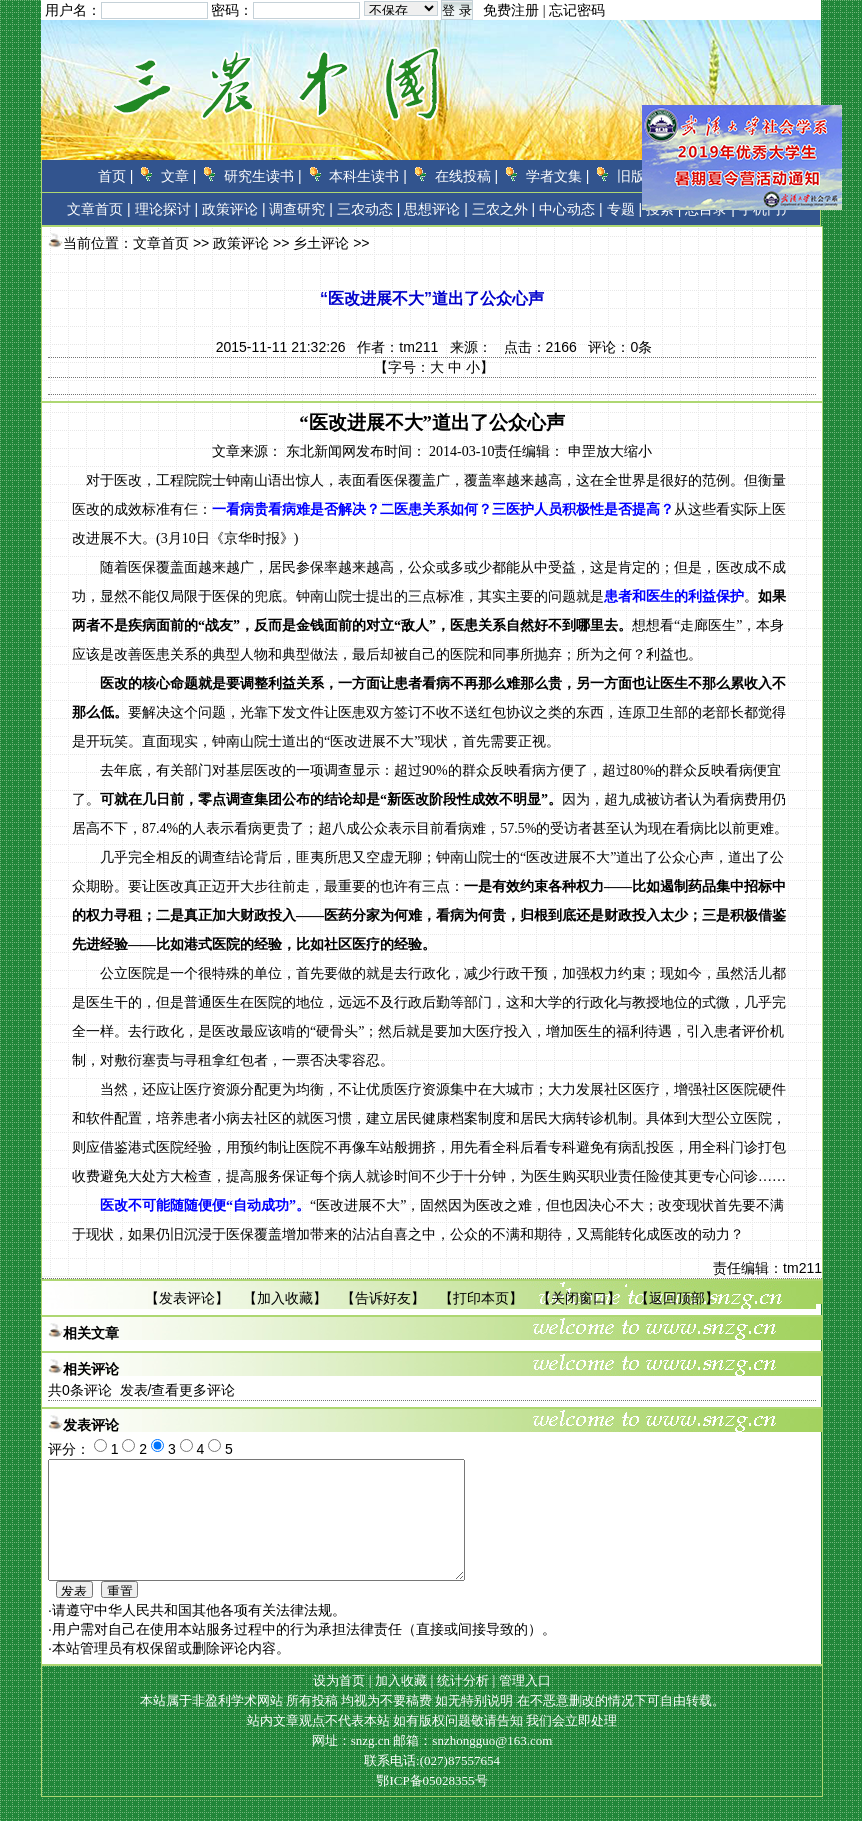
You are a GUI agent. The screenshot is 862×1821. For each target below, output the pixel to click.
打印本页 (481, 1298)
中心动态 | (571, 209)
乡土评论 (321, 243)
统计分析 (463, 1704)
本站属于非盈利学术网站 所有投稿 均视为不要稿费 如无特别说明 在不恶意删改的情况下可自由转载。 (432, 1724)
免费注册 (511, 10)
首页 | (116, 176)
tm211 (418, 347)
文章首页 (95, 209)
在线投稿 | (467, 176)
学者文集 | (558, 176)
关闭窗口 (579, 1298)
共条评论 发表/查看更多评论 (141, 1390)
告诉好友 (383, 1298)
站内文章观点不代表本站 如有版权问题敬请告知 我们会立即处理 (432, 1744)
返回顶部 (677, 1298)
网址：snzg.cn (353, 1764)
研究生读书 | (263, 176)
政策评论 (241, 243)
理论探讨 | (167, 209)
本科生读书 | (368, 176)
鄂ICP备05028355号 (431, 1804)
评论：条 (620, 347)
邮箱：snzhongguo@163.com (472, 1764)
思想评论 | (436, 209)
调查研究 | (301, 209)
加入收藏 (285, 1298)
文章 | (179, 176)
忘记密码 (577, 10)
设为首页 (339, 1704)
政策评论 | (234, 209)
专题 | (625, 209)
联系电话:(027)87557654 (432, 1784)
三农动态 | (369, 209)
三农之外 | (504, 209)
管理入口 (525, 1704)
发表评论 (187, 1298)
